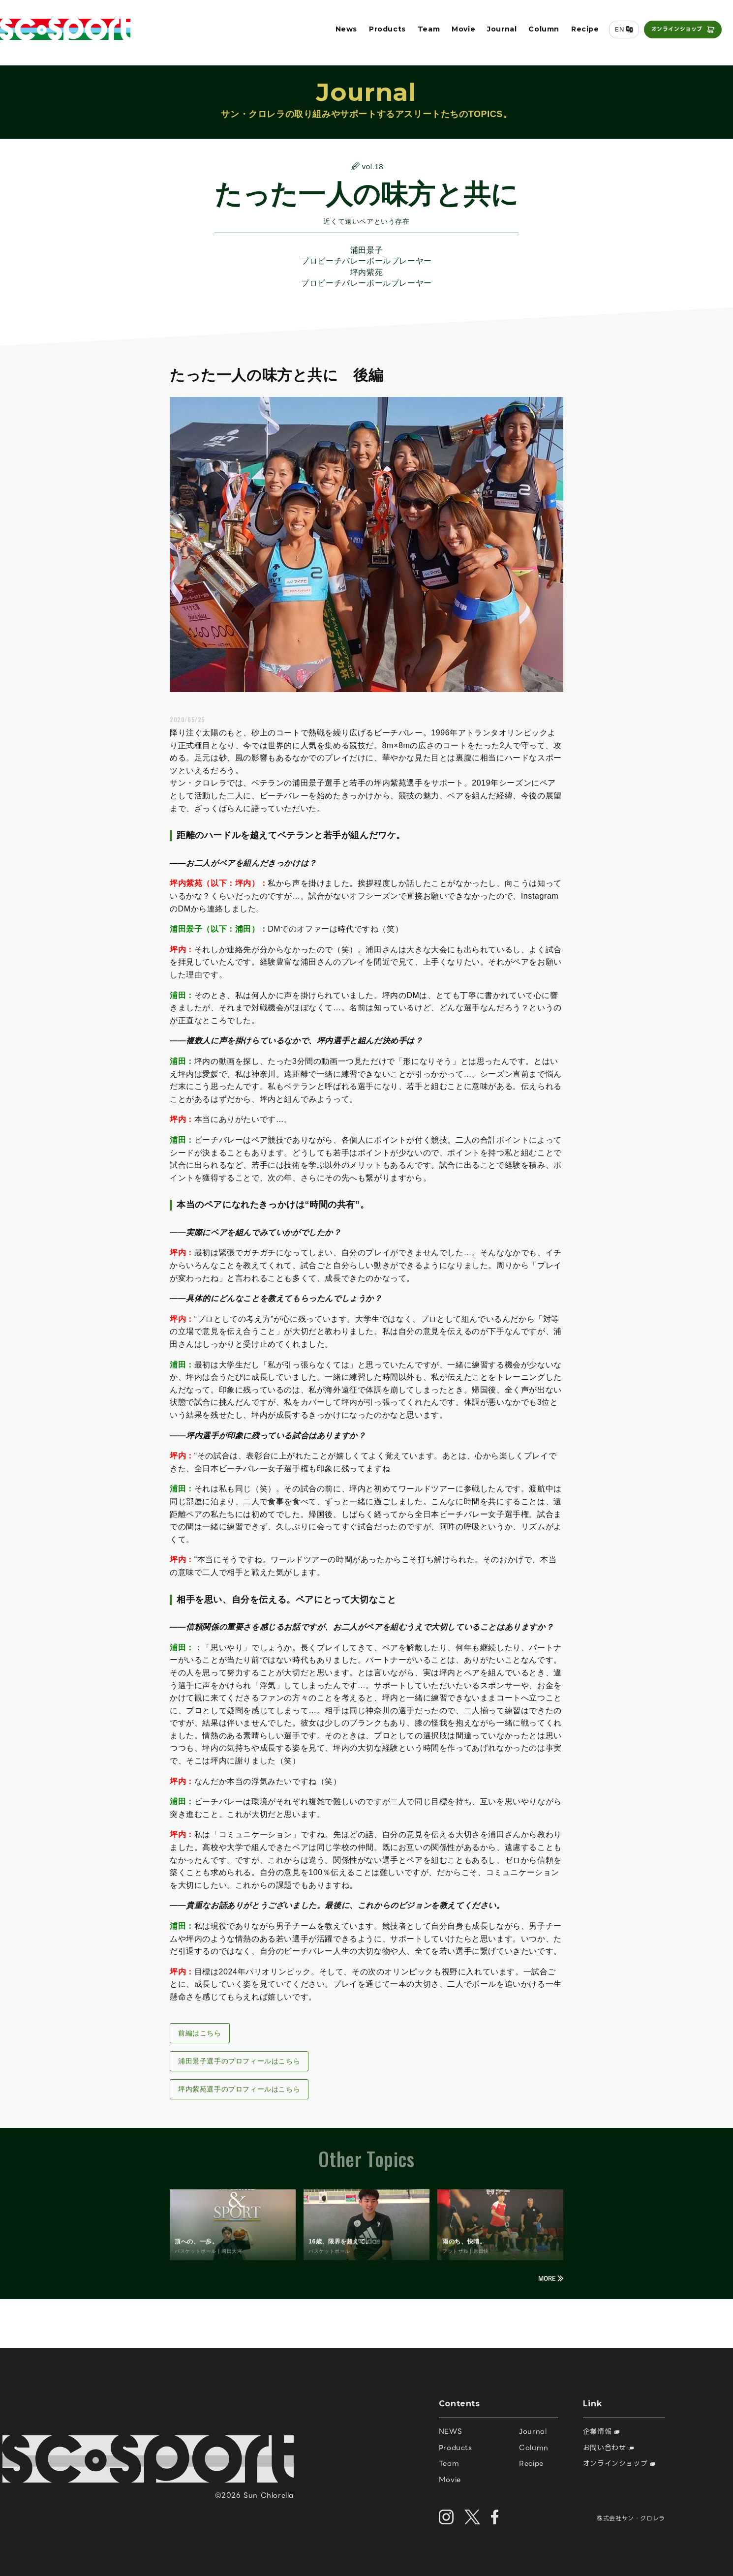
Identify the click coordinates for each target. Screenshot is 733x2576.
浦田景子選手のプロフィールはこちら (239, 2061)
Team (425, 32)
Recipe (582, 32)
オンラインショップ (673, 32)
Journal (498, 32)
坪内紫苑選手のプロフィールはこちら (239, 2089)
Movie (460, 32)
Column (540, 32)
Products (384, 32)
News (343, 32)
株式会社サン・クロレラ (631, 2518)
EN (615, 32)
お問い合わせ (608, 2447)
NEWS (450, 2431)
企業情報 (601, 2431)
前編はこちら (199, 2033)
